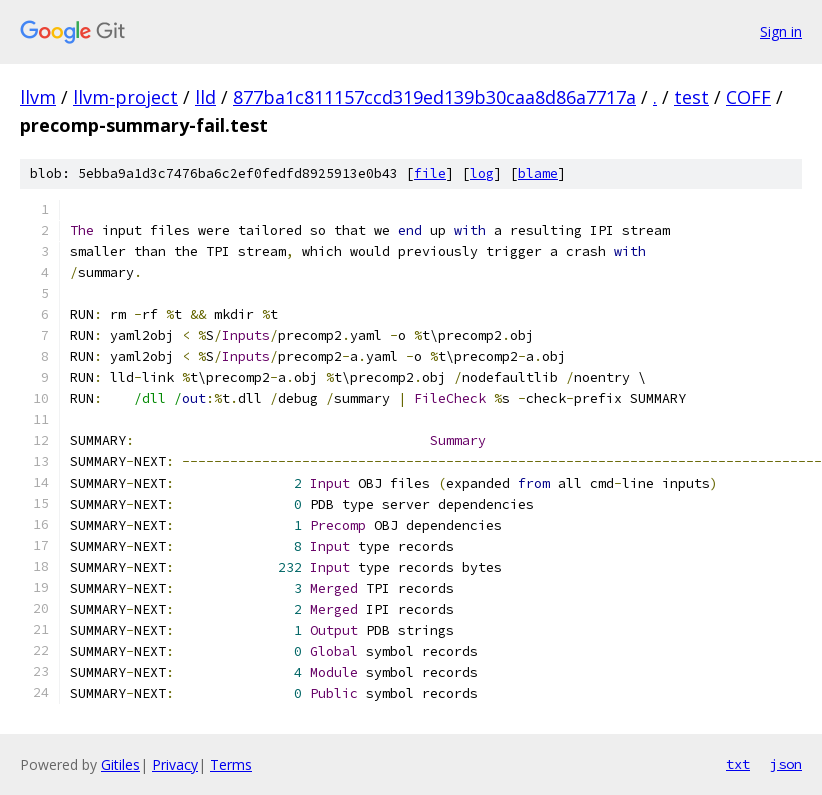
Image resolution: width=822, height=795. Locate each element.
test (691, 97)
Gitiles (120, 764)
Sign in (781, 31)
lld (205, 97)
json (786, 764)
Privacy (175, 764)
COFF (748, 97)
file (430, 173)
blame (538, 173)
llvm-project (125, 97)
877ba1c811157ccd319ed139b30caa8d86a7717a (434, 97)
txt (738, 764)
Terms (231, 764)
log (482, 173)
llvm (38, 97)
